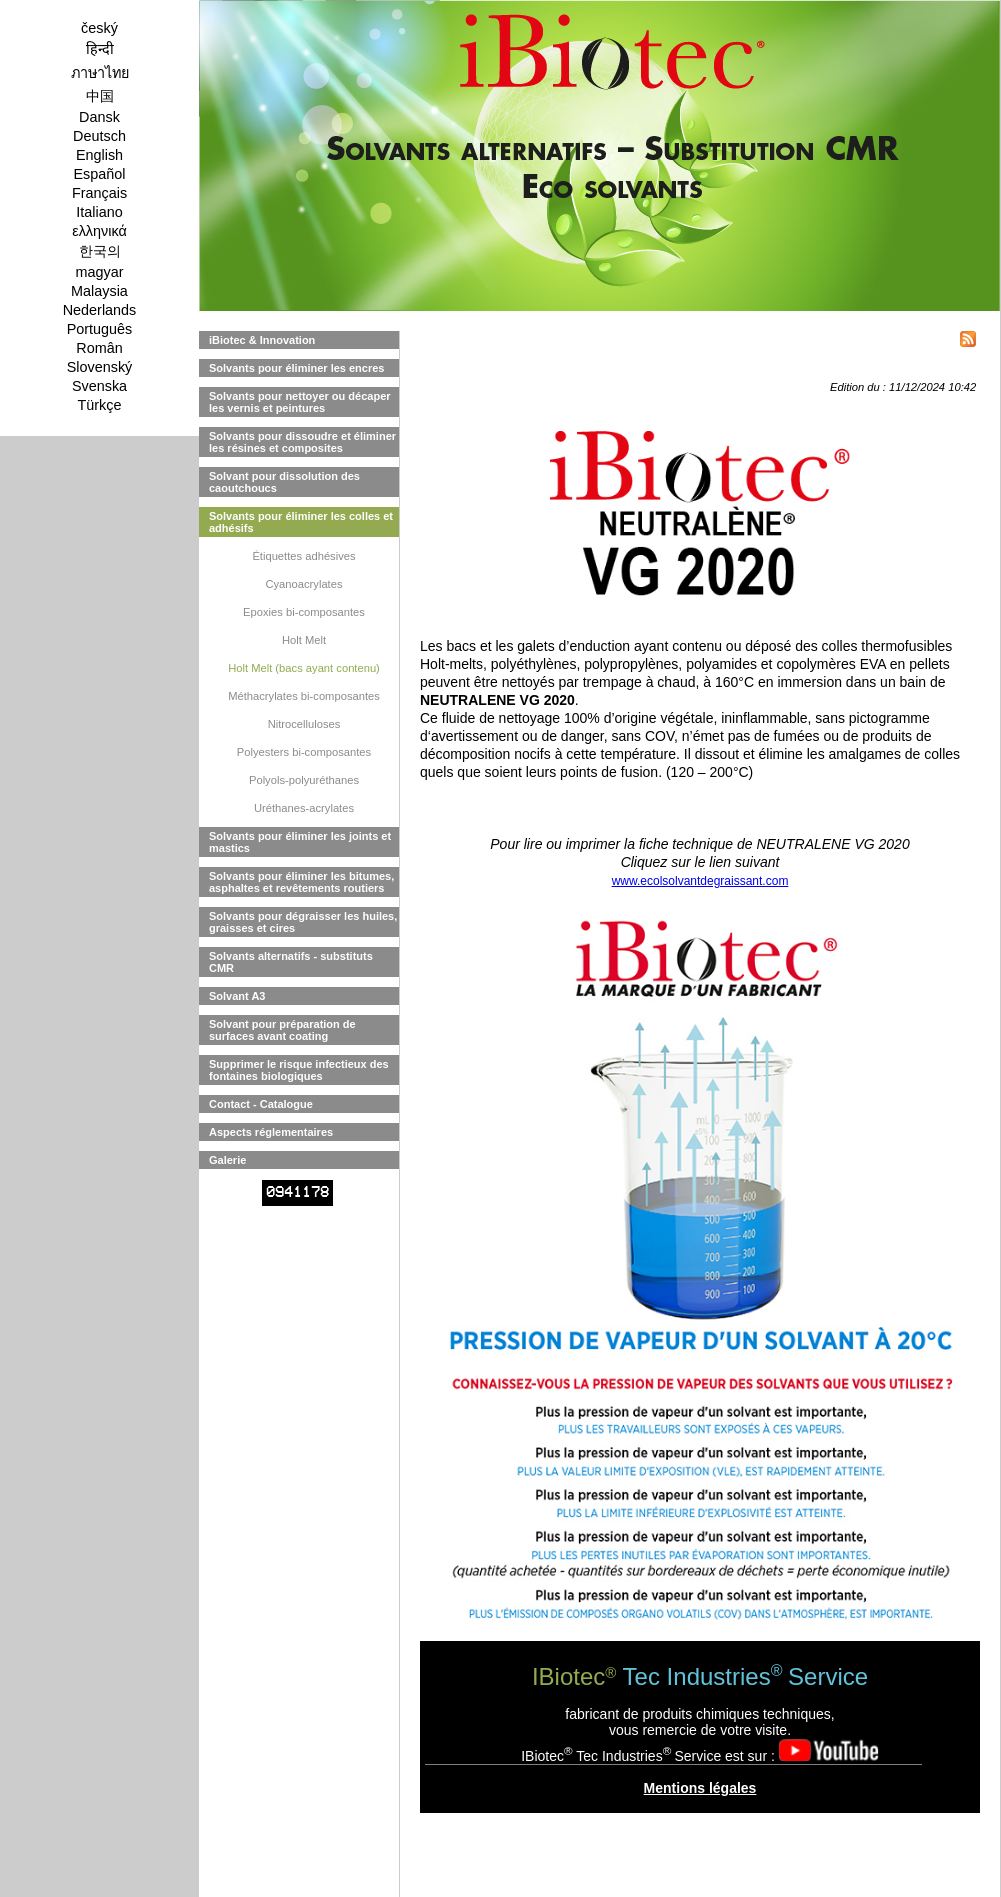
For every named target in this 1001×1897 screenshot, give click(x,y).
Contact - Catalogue (261, 1104)
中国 (100, 96)
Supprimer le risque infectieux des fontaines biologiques (299, 1070)
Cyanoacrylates (303, 584)
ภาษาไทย (100, 73)
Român (99, 348)
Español (99, 174)
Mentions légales (700, 1788)
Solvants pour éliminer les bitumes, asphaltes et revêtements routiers (301, 882)
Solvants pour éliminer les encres (296, 368)
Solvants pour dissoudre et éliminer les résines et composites (302, 442)
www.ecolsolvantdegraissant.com (700, 881)
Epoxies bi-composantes (304, 612)
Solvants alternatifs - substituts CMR (291, 962)
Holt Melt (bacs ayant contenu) (304, 668)
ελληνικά (99, 231)
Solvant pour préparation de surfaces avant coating (282, 1030)
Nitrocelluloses (304, 724)
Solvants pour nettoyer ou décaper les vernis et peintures (300, 402)
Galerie (227, 1160)
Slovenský (100, 367)
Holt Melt (304, 640)
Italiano (99, 212)
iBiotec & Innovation (262, 340)
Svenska (99, 386)
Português (100, 329)
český (99, 28)
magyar (100, 272)
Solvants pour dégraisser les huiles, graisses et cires (303, 922)
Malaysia (99, 291)
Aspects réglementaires (271, 1132)
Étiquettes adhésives (303, 556)
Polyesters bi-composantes (304, 752)
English (99, 155)
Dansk (99, 117)
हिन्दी (100, 49)
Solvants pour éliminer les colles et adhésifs (301, 522)
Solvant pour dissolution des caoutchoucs (284, 482)
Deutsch (99, 136)
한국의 (100, 251)
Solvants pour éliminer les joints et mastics (300, 842)
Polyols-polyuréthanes (304, 780)
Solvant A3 (237, 996)
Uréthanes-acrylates (304, 808)
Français (99, 193)
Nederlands (100, 310)
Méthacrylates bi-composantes (304, 696)
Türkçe (100, 405)
